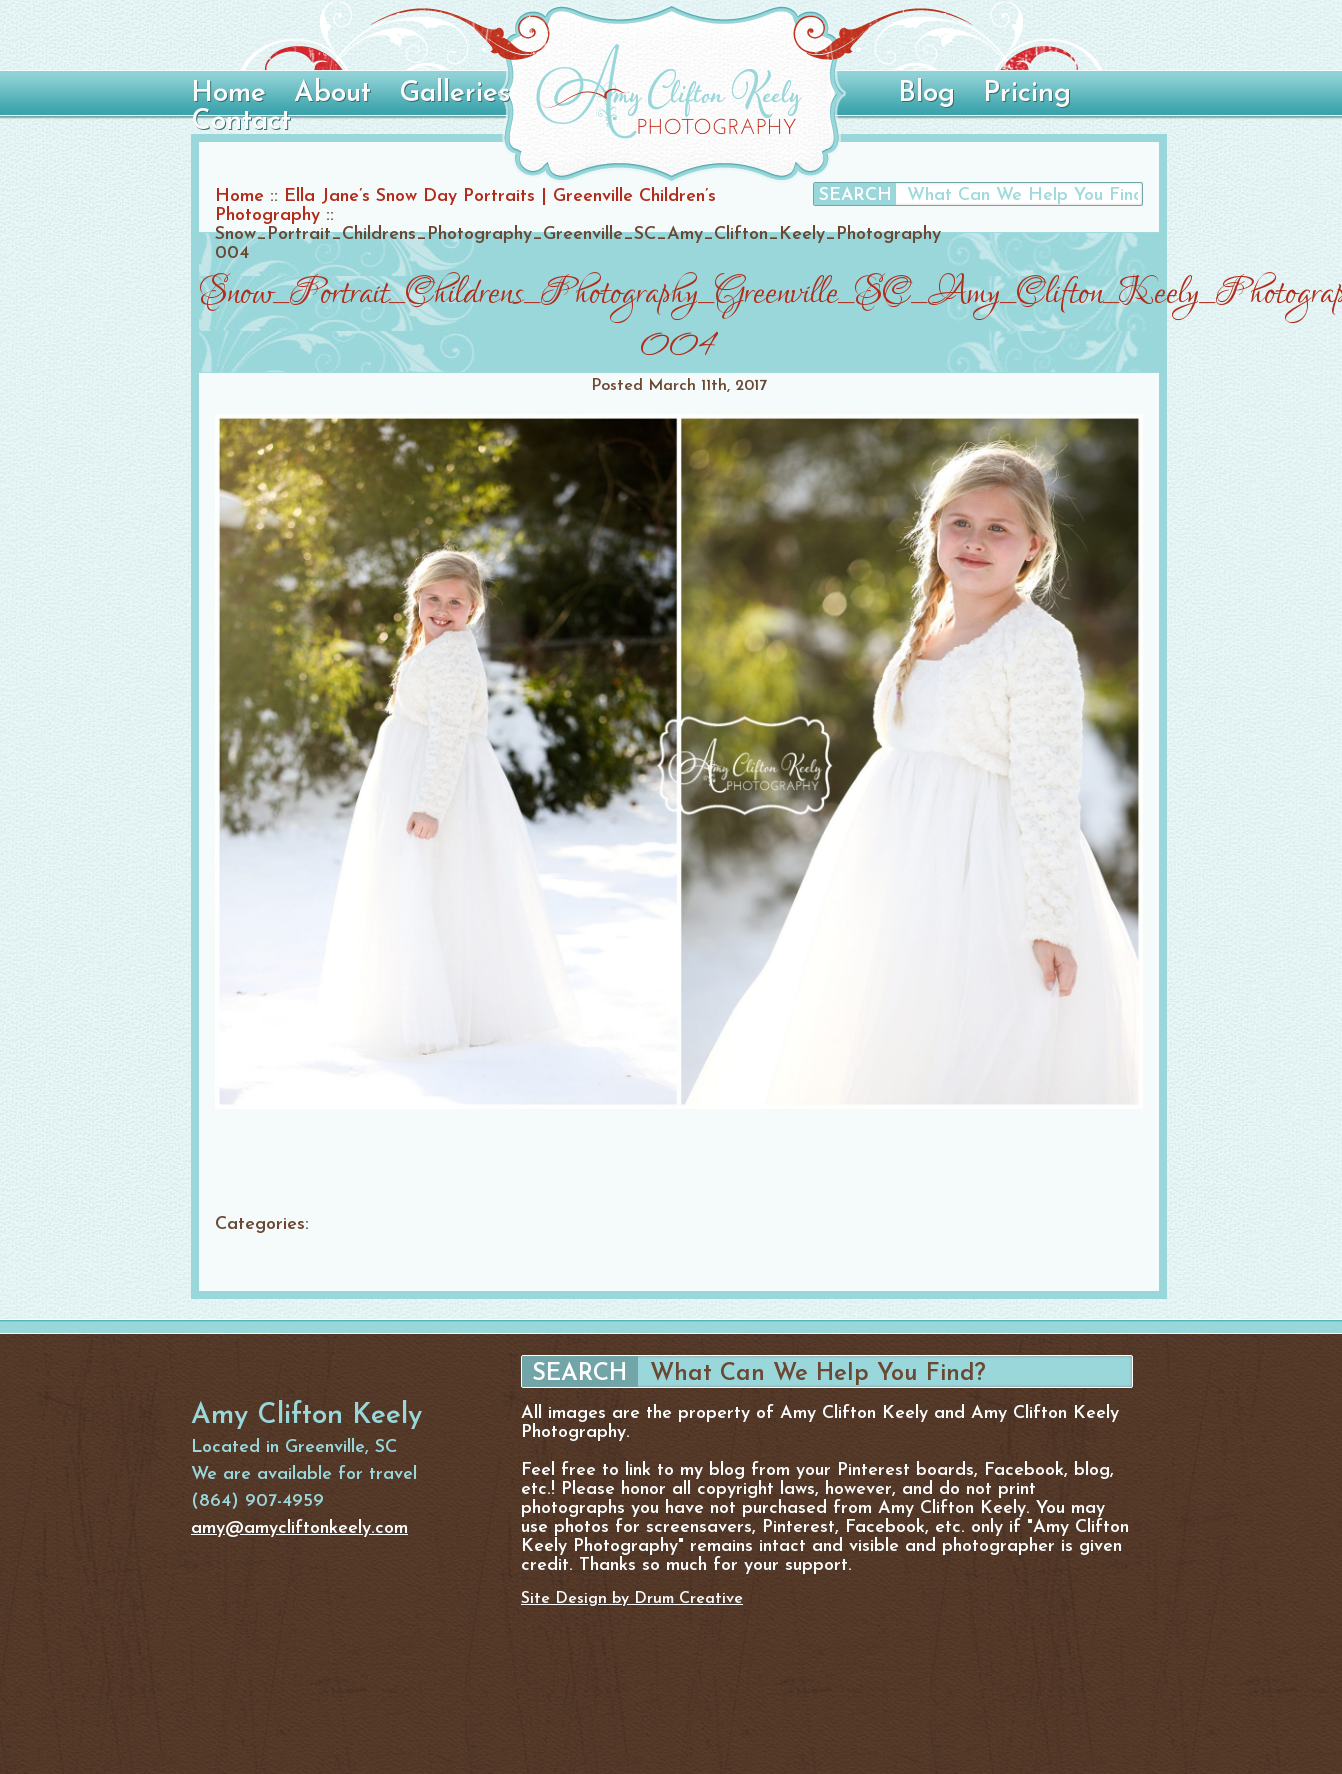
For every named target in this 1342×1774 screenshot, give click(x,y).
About (332, 94)
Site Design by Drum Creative (632, 1599)
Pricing (1027, 94)
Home (228, 94)
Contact (241, 122)
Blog (926, 94)
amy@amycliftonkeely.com (299, 1528)
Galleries (454, 94)
